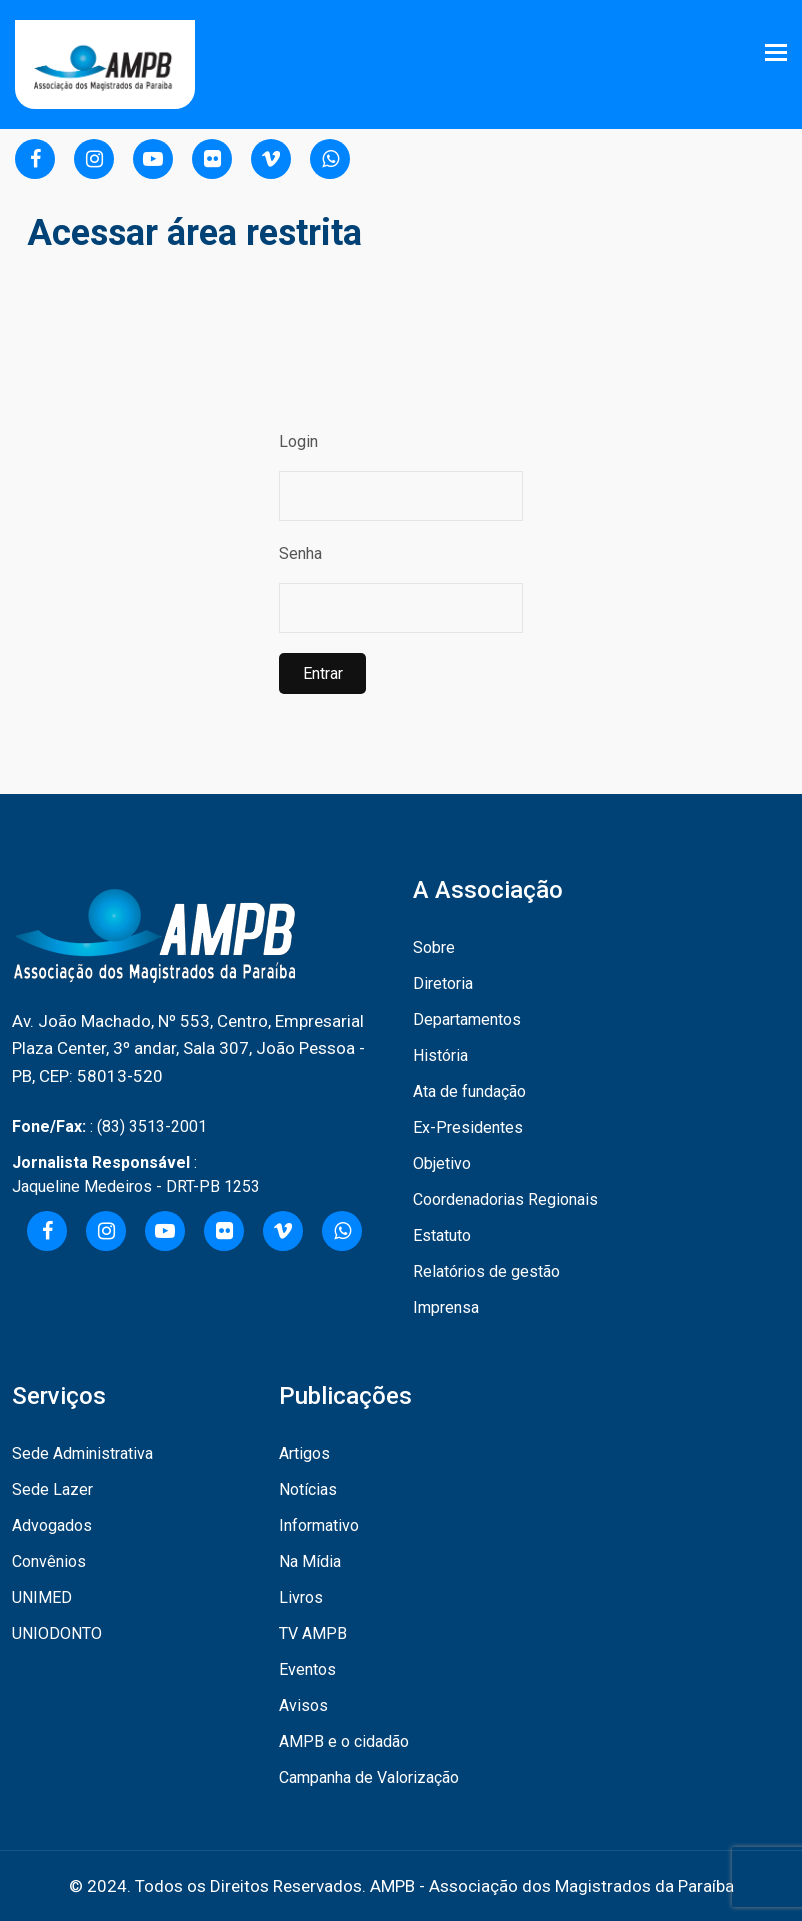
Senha (300, 553)
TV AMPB (313, 1633)
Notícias (308, 1489)
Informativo (319, 1525)
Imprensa (446, 1307)
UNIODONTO (57, 1633)
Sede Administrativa (82, 1453)
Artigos (304, 1453)
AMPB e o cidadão (344, 1741)
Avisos (303, 1705)
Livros (301, 1597)
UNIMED (42, 1597)
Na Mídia (310, 1561)
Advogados (52, 1525)
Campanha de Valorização (369, 1777)
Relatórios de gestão (486, 1271)
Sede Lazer (52, 1489)
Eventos (307, 1669)
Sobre (434, 947)
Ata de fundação (469, 1091)
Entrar (322, 673)
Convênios (49, 1561)
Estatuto (442, 1235)
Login (298, 441)
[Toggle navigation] (778, 53)
